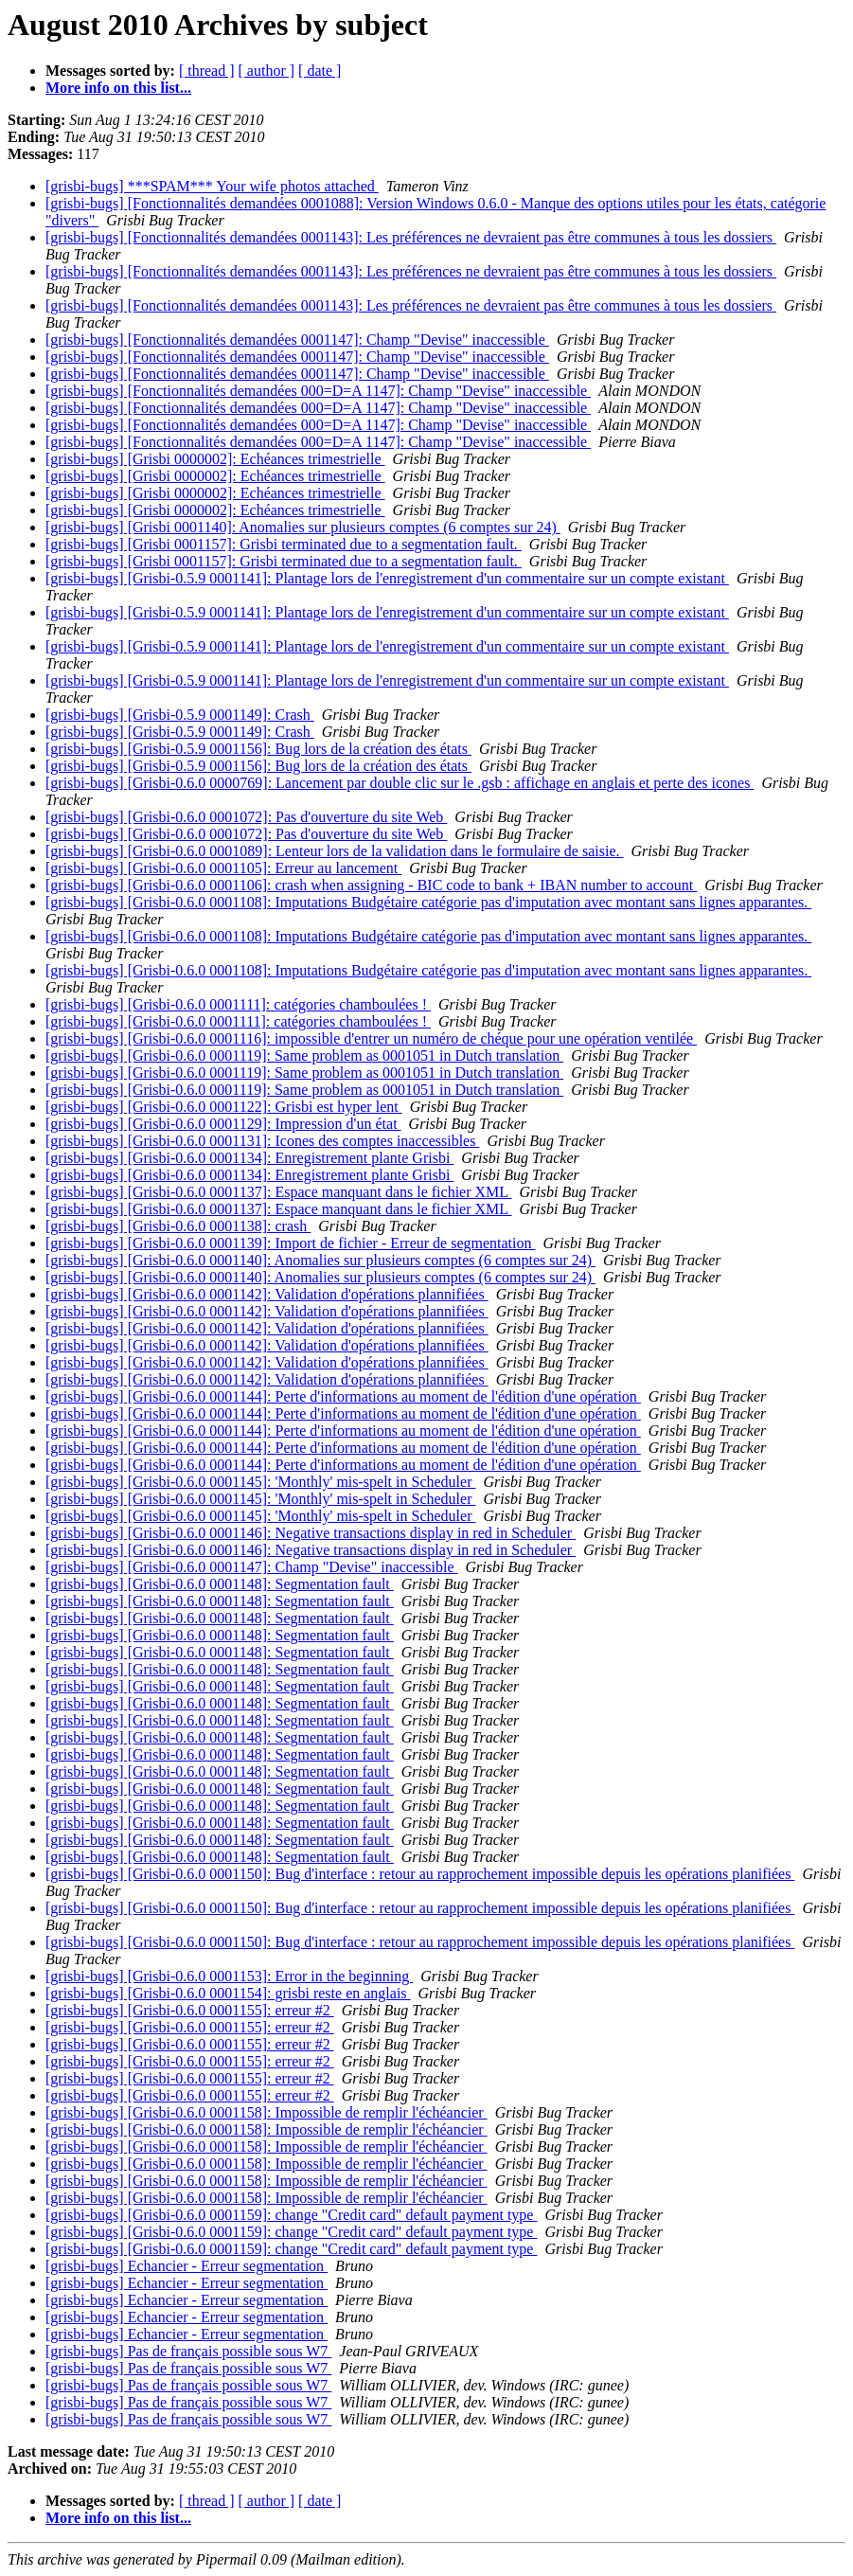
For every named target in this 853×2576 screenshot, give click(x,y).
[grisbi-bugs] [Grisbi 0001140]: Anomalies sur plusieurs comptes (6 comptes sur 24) (302, 527)
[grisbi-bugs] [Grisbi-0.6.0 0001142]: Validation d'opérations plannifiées (267, 1294)
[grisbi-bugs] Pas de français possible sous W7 (188, 2351)
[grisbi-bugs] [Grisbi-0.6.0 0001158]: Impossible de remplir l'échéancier (266, 2112)
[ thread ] (207, 71)
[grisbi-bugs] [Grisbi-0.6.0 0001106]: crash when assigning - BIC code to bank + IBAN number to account (371, 885)
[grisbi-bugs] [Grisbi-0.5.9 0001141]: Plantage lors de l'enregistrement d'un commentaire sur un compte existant (387, 578)
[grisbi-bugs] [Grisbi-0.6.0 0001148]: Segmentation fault (219, 1584)
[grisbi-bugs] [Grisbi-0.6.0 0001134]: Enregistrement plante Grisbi (249, 1158)
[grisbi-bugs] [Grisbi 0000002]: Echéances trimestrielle (215, 459)
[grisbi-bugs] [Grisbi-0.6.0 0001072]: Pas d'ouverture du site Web (246, 817)
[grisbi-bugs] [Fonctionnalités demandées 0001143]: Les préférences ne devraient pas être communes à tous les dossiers (410, 237)
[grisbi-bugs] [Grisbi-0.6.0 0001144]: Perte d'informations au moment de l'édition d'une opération (343, 1396)
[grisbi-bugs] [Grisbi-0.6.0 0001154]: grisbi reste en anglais (228, 1993)
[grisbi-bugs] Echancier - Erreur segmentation (186, 2266)
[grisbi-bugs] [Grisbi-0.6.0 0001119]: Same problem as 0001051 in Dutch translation (304, 1055)
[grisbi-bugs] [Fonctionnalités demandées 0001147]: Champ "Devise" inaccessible (297, 339)
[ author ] (267, 71)
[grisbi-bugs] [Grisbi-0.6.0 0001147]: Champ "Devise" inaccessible (251, 1567)
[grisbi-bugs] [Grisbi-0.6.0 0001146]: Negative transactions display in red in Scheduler (310, 1533)
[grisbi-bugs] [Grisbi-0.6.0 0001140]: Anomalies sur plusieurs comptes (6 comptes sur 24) (320, 1260)
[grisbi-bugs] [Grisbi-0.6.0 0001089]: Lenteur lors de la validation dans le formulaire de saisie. (334, 851)
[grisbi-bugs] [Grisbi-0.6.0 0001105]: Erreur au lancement (223, 868)
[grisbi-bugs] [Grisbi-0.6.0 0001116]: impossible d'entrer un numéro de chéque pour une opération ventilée (371, 1038)
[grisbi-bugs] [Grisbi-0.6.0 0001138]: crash (178, 1226)
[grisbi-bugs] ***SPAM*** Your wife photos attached (212, 186)
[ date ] (319, 71)
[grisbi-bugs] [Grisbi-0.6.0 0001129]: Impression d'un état (223, 1124)
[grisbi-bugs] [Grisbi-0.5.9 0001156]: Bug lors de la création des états (258, 749)
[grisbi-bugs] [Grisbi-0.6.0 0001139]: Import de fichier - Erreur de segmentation (290, 1243)
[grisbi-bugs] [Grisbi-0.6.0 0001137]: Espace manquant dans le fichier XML (278, 1192)
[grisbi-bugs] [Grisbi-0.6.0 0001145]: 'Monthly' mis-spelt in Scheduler (260, 1482)
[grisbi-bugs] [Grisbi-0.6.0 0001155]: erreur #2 (189, 2010)
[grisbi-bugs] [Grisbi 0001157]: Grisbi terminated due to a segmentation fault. (283, 544)
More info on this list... (118, 88)
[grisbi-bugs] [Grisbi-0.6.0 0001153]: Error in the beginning (229, 1976)
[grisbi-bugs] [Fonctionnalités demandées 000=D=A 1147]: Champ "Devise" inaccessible (318, 391)
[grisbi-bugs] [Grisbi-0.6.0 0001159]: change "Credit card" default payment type (291, 2215)
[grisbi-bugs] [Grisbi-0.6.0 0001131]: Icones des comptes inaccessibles (262, 1141)
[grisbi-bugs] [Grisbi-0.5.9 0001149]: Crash (179, 715)
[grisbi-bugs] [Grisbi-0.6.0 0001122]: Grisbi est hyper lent (223, 1107)
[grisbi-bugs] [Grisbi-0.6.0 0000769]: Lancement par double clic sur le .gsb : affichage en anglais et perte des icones (399, 783)
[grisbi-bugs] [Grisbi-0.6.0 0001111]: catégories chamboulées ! (238, 1004)
